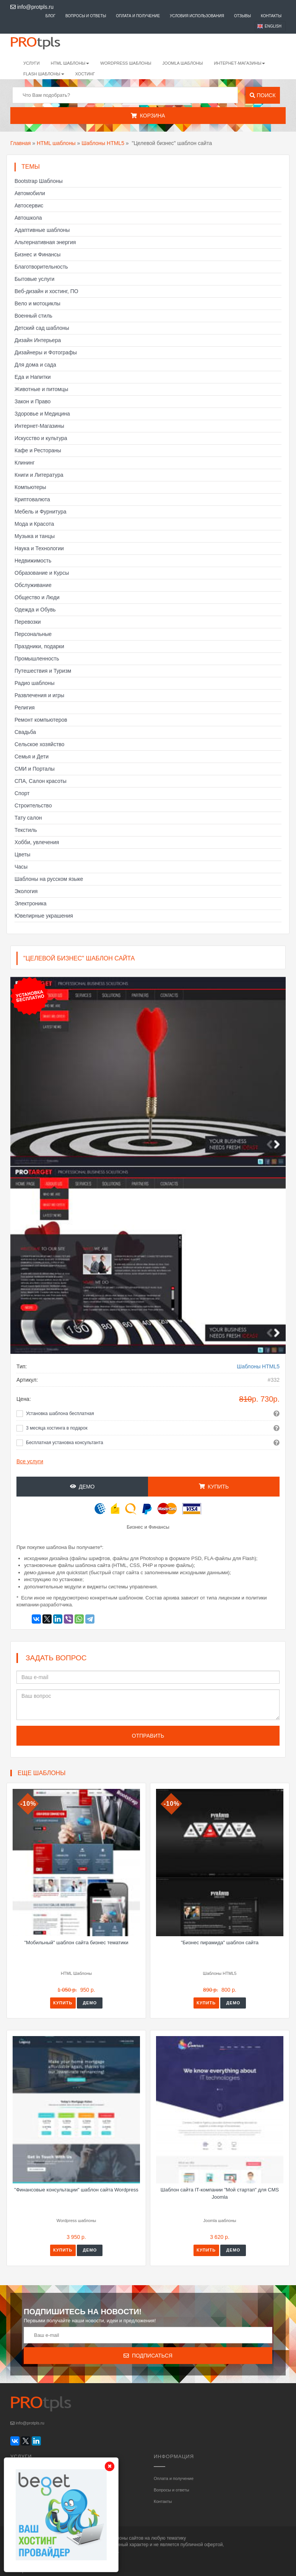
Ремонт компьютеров (41, 720)
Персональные (33, 634)
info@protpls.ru (32, 7)
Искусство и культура (41, 438)
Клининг (25, 463)
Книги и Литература (39, 475)
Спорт (22, 793)
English (273, 26)
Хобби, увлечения (37, 842)
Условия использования (197, 16)
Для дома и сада (35, 365)
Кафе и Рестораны (38, 450)
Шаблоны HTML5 (102, 143)
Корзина (148, 115)
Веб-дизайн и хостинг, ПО (46, 291)
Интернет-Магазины (39, 426)
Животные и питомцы (41, 389)
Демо (82, 1487)
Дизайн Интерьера (38, 340)
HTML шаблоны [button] (70, 63)
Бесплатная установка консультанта (64, 1442)
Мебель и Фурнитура (41, 512)
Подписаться (148, 2356)
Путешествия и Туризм (43, 671)
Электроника (31, 903)
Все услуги (29, 1461)
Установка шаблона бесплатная (60, 1413)
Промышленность (37, 658)
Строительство (33, 805)
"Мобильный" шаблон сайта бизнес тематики (76, 1942)
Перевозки (28, 622)
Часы (21, 867)
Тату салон (28, 818)
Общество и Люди (37, 597)
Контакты (271, 16)
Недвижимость (33, 561)
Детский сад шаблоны (42, 328)
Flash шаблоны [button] (43, 74)
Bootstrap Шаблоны (39, 181)
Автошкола (28, 218)
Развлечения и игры (39, 695)
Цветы (22, 854)
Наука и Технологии (39, 548)
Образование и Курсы (42, 573)
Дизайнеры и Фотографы (46, 352)
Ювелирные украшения (44, 916)
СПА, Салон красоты (41, 781)
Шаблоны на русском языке (49, 879)
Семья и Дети (32, 756)
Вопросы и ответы (85, 16)
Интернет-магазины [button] (239, 63)
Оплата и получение (138, 16)
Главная (20, 143)
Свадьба (25, 732)
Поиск (262, 95)
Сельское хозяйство (39, 744)
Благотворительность (41, 267)
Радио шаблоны (35, 683)
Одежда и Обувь (35, 610)
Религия (25, 707)
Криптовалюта (32, 499)
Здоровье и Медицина (42, 414)
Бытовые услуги (34, 279)
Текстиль (26, 830)
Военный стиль (33, 316)
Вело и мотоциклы (37, 303)
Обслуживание (33, 585)
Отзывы (242, 16)
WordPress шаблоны (125, 63)
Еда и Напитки (33, 377)
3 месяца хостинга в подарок (57, 1428)
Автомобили (30, 193)
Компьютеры (30, 487)
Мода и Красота (34, 524)
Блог (50, 16)
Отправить (148, 1736)
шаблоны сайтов (125, 2538)
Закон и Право (32, 401)
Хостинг (85, 74)
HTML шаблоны (56, 143)
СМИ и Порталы (35, 769)
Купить (214, 1487)
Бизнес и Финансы (37, 254)
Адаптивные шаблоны (42, 230)
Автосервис (29, 205)
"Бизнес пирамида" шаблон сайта (220, 1942)
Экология (26, 891)
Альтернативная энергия (45, 242)
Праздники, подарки (39, 646)
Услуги (31, 63)
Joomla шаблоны (183, 63)
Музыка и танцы (35, 536)
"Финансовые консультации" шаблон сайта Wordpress (76, 2190)
